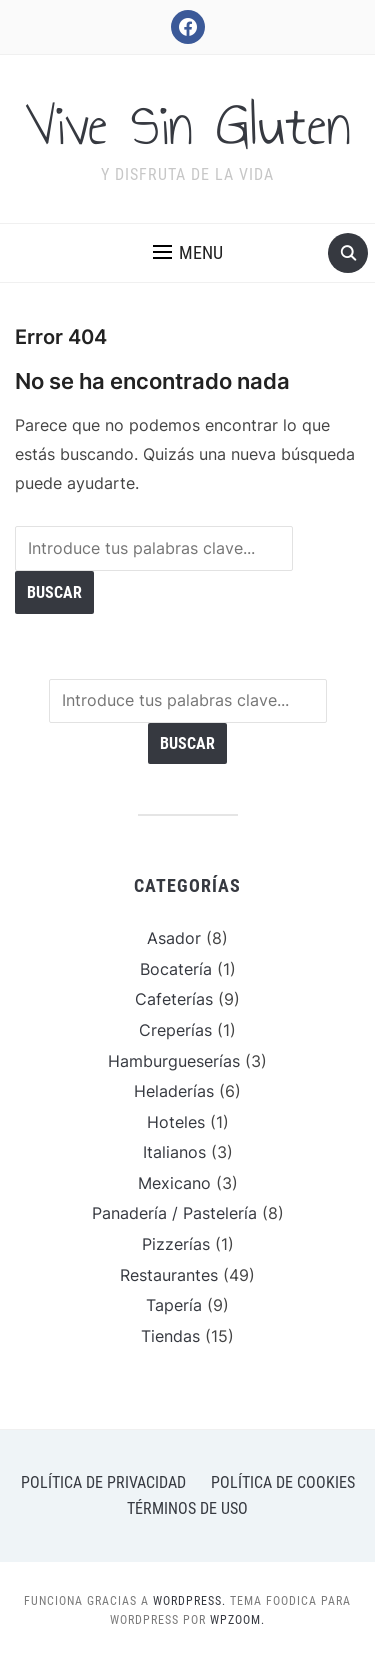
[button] (188, 253)
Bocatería (176, 969)
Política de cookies (283, 1482)
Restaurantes (169, 1275)
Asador (174, 938)
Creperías (175, 1030)
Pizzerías (176, 1244)
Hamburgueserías (174, 1061)
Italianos (174, 1152)
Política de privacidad (103, 1482)
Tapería (174, 1305)
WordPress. (189, 1601)
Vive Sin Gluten (188, 126)
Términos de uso (187, 1508)
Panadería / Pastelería (174, 1213)
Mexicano (174, 1183)
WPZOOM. (237, 1620)
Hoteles (176, 1122)
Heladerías (174, 1091)
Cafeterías (174, 999)
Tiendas (170, 1336)
